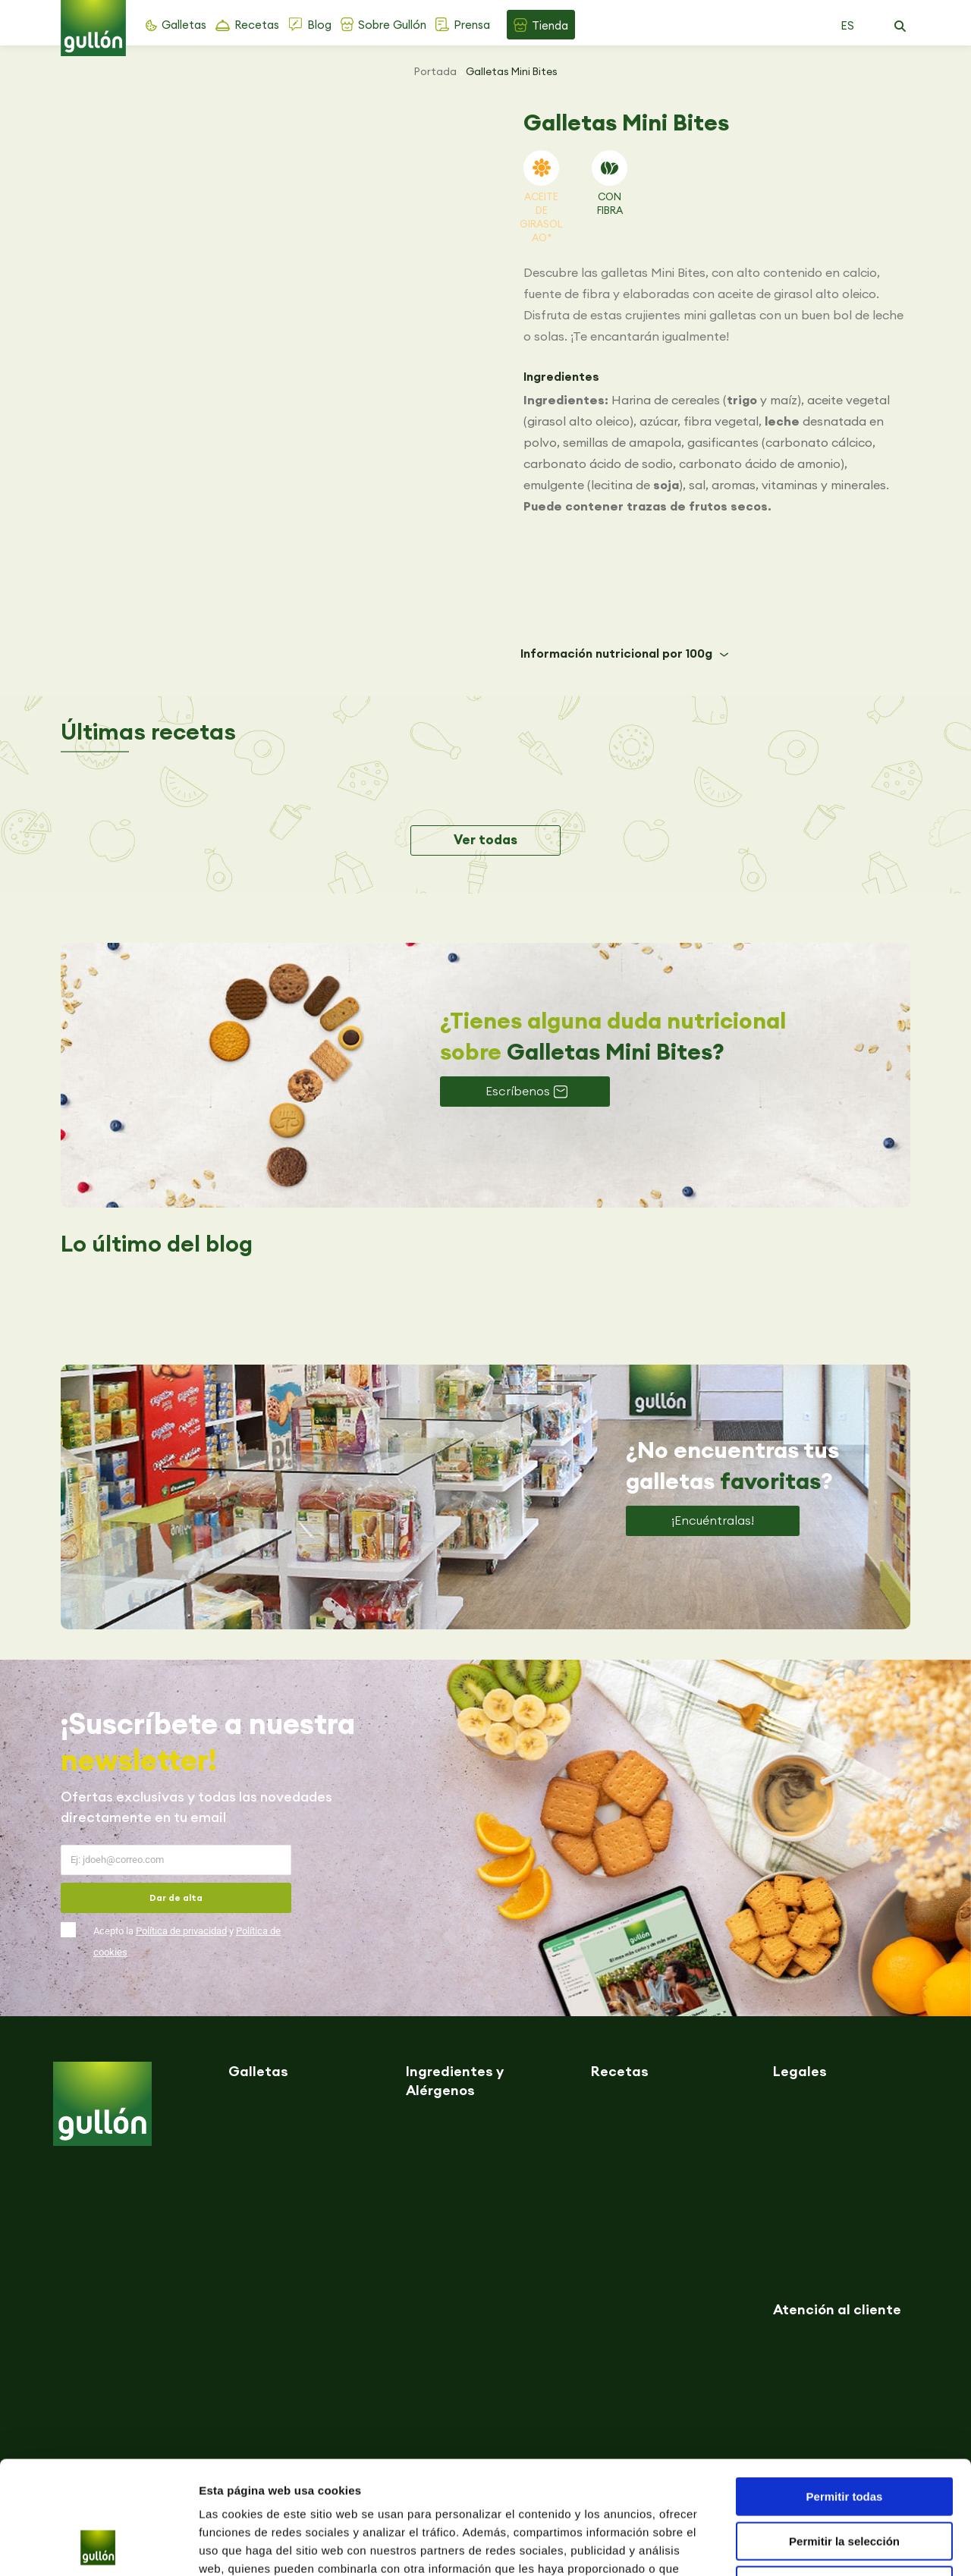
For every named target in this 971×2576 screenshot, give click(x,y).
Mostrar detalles (821, 2546)
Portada (435, 71)
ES (847, 25)
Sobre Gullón (392, 24)
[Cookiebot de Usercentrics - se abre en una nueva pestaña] (98, 2546)
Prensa (472, 24)
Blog (319, 24)
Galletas (184, 24)
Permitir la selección (844, 2435)
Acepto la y (187, 1941)
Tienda (550, 25)
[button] (899, 26)
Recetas (256, 24)
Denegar (844, 2479)
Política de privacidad (181, 1931)
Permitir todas (844, 2390)
